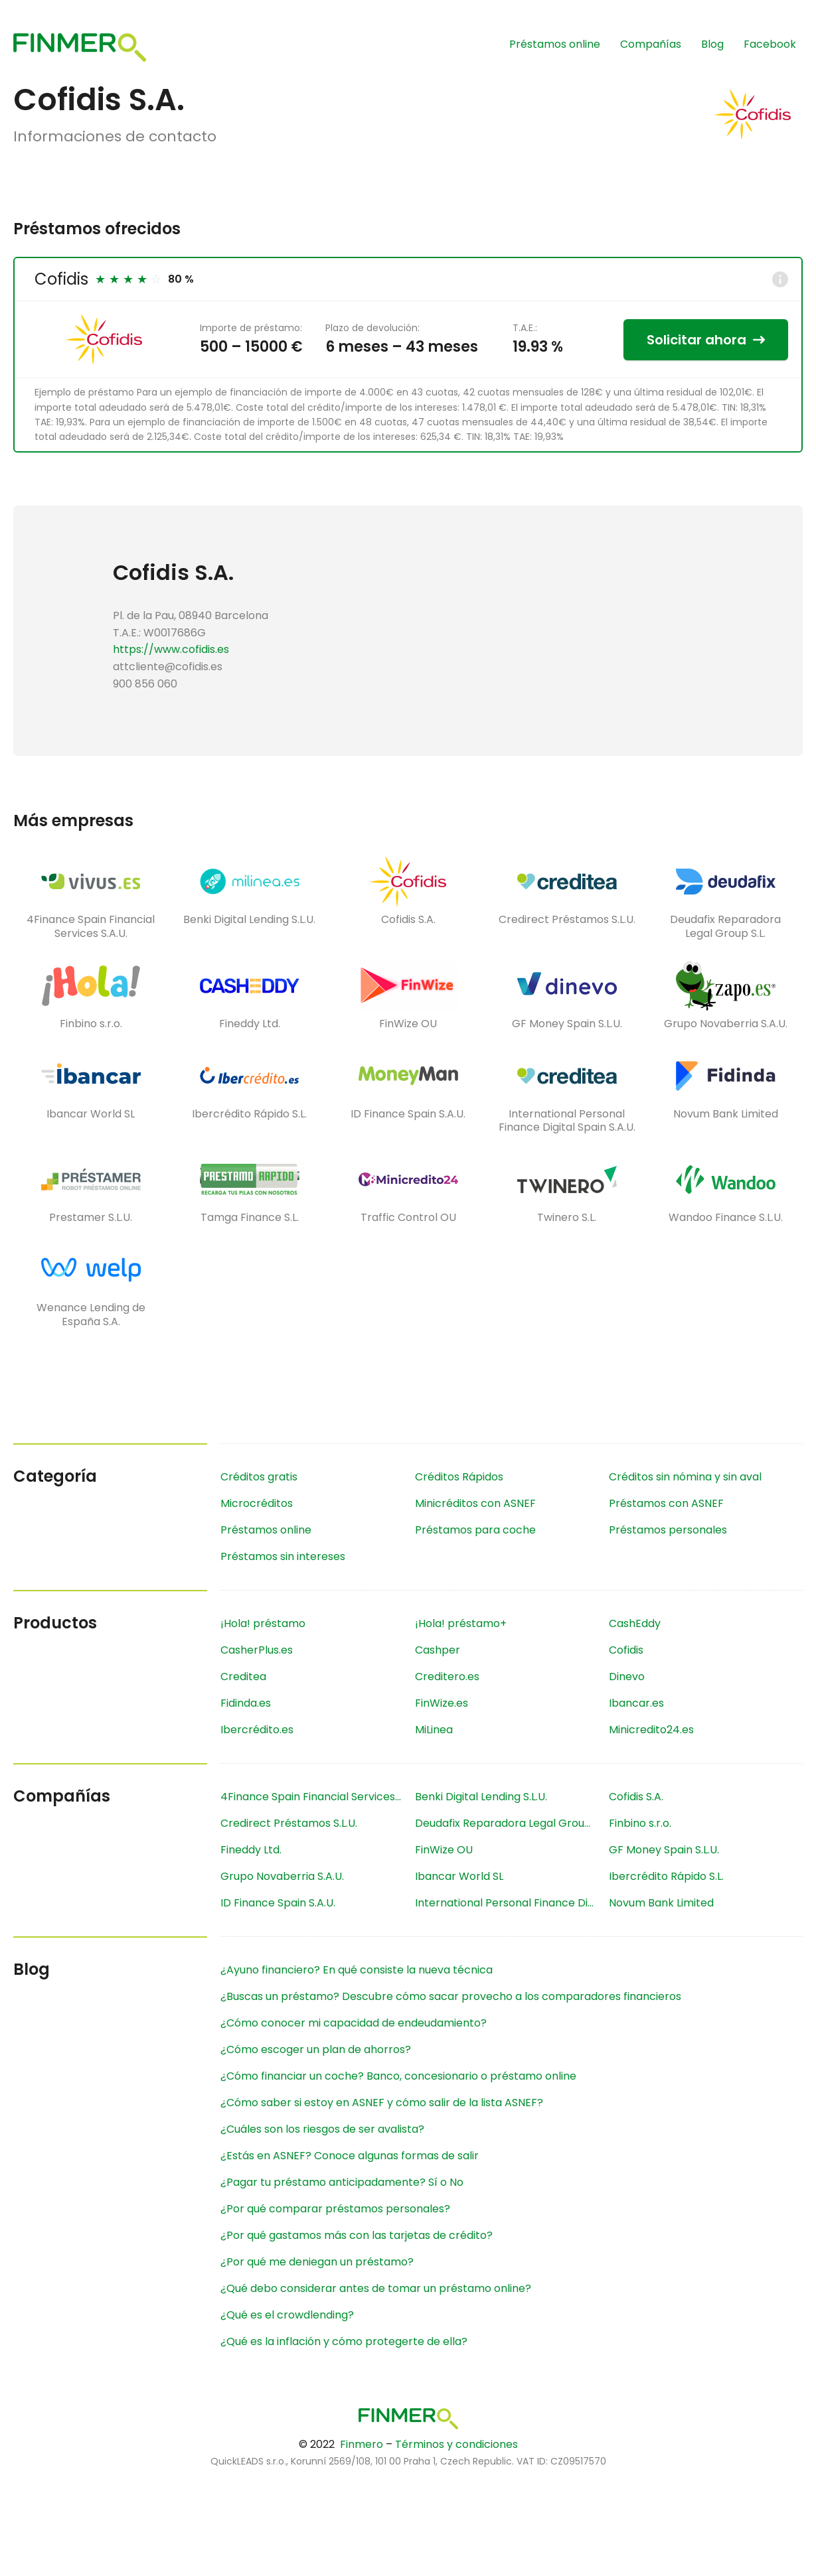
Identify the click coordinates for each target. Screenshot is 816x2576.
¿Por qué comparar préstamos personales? (335, 2208)
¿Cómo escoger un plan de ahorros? (315, 2049)
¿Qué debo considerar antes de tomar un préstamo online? (375, 2288)
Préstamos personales (668, 1530)
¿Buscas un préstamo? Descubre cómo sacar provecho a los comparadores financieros (450, 1996)
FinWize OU (444, 1849)
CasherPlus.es (256, 1650)
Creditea (243, 1676)
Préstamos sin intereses (282, 1556)
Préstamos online (554, 44)
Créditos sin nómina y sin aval (685, 1476)
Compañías (650, 44)
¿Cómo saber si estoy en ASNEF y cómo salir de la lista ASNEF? (381, 2102)
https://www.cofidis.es (171, 649)
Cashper (437, 1650)
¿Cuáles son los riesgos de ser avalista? (322, 2129)
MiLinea (434, 1729)
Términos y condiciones (456, 2444)
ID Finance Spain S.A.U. (277, 1902)
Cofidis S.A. (636, 1796)
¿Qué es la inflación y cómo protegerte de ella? (343, 2341)
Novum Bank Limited (661, 1902)
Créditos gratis (258, 1476)
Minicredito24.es (651, 1729)
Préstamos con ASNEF (666, 1503)
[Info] (780, 279)
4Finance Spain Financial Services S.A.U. (317, 1796)
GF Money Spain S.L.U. (664, 1849)
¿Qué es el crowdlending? (287, 2315)
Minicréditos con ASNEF (475, 1503)
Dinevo (627, 1676)
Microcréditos (256, 1503)
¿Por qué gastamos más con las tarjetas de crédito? (356, 2235)
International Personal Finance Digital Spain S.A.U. (512, 1902)
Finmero (361, 2444)
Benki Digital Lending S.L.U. (481, 1796)
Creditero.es (447, 1676)
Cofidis (61, 279)
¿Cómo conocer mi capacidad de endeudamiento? (353, 2023)
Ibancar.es (636, 1703)
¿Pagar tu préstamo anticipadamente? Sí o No (341, 2182)
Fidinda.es (245, 1703)
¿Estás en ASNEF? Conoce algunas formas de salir (349, 2155)
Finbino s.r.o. (640, 1823)
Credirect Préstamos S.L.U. (288, 1823)
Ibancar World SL (459, 1876)
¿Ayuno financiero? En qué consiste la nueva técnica (356, 1969)
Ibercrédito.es (256, 1729)
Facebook (770, 44)
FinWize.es (441, 1703)
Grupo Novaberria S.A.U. (282, 1876)
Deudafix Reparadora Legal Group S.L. (512, 1823)
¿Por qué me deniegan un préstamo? (317, 2261)
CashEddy (635, 1623)
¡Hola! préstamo (262, 1623)
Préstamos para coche (475, 1530)
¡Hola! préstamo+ (461, 1623)
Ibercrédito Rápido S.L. (666, 1876)
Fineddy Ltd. (251, 1849)
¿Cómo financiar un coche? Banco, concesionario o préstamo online (398, 2076)
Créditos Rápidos (459, 1476)
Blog (712, 44)
